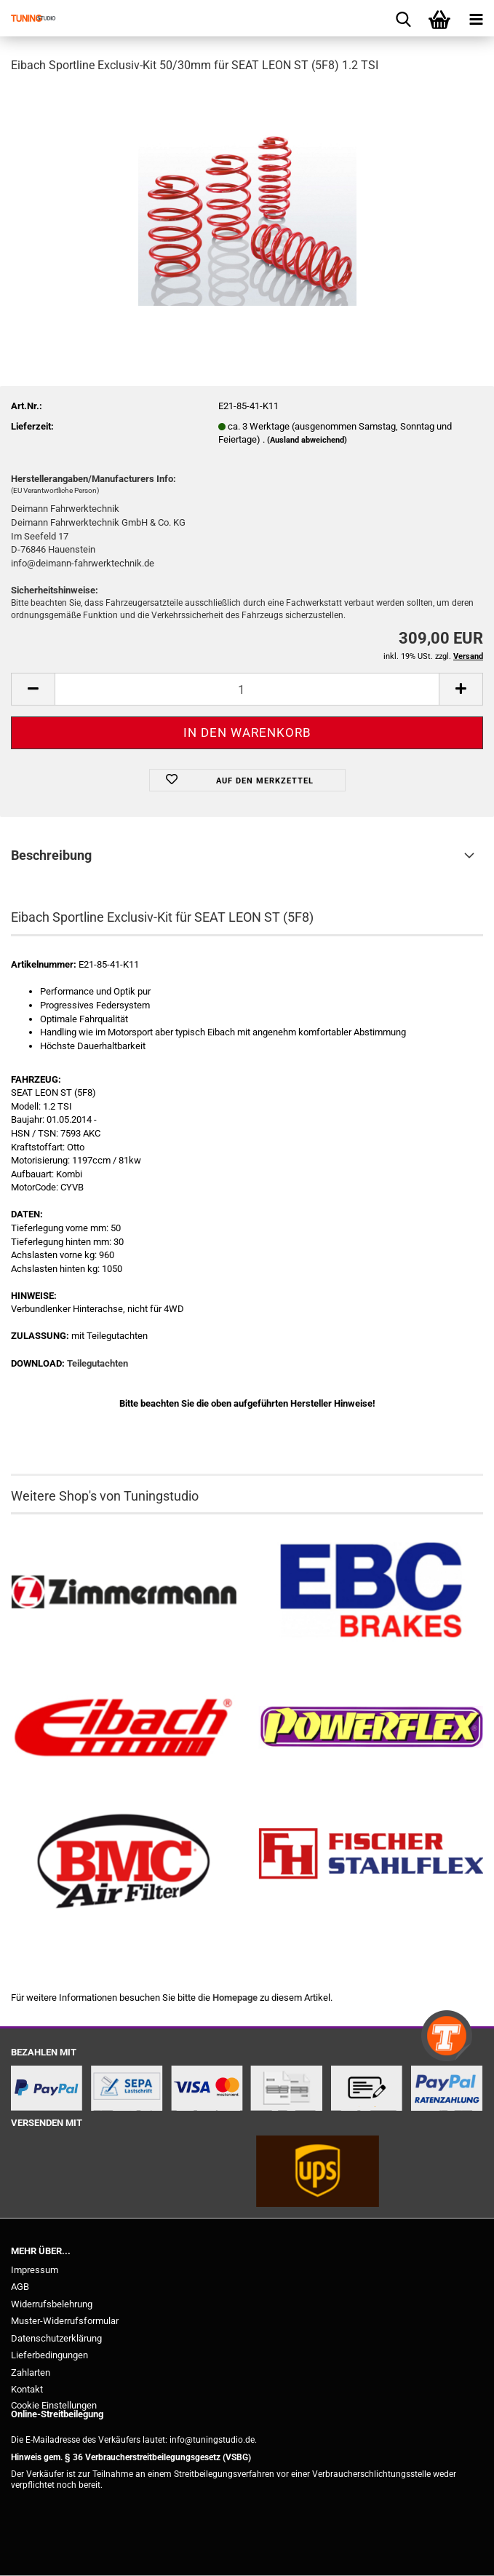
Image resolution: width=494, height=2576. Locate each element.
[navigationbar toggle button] (476, 18)
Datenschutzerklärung (56, 2338)
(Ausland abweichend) (307, 440)
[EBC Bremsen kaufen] (371, 1592)
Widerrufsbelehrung (51, 2304)
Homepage (235, 1997)
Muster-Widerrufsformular (65, 2320)
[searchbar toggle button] (403, 18)
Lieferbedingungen (49, 2355)
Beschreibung (51, 855)
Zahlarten (30, 2372)
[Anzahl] (247, 689)
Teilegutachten (97, 1363)
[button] (33, 689)
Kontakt (27, 2389)
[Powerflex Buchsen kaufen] (371, 1727)
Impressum (34, 2269)
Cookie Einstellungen (54, 2405)
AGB (20, 2286)
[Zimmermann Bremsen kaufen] (123, 1592)
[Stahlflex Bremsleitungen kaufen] (371, 1862)
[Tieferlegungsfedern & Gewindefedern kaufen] (123, 1727)
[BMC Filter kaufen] (123, 1862)
